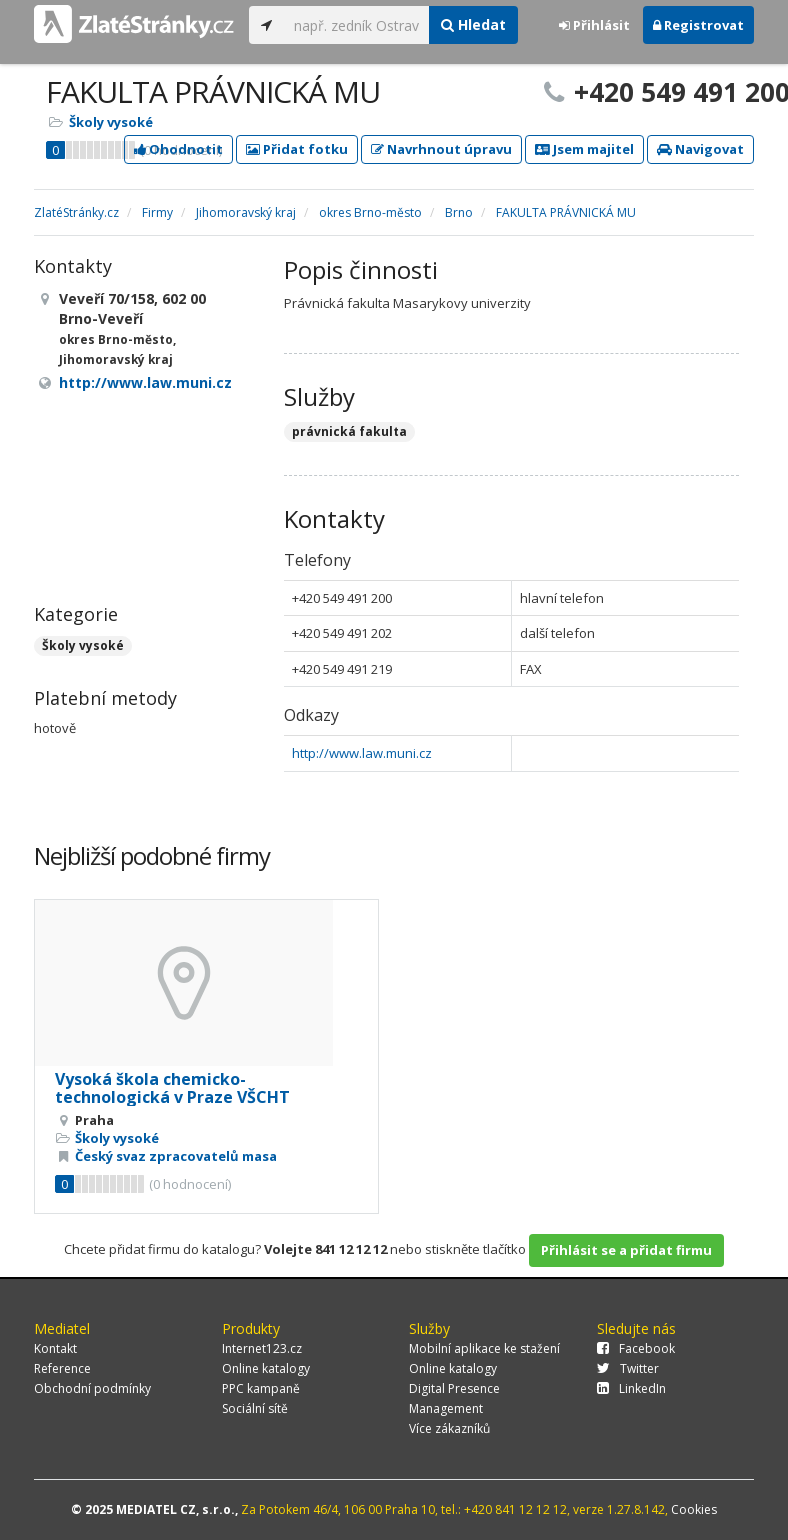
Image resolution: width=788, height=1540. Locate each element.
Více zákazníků (449, 1428)
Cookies (694, 1509)
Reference (62, 1368)
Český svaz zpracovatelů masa (176, 1156)
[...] (356, 25)
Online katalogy (266, 1368)
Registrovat (698, 25)
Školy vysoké (111, 122)
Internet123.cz (262, 1348)
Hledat (473, 24)
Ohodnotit (178, 149)
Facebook (636, 1348)
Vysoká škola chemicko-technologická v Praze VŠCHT (172, 1088)
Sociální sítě (255, 1408)
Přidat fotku (297, 149)
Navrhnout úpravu (441, 149)
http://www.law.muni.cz (362, 753)
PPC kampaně (261, 1388)
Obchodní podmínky (92, 1388)
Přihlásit (594, 25)
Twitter (628, 1368)
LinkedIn (631, 1388)
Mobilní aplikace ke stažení (484, 1348)
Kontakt (55, 1348)
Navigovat (700, 149)
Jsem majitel (584, 149)
